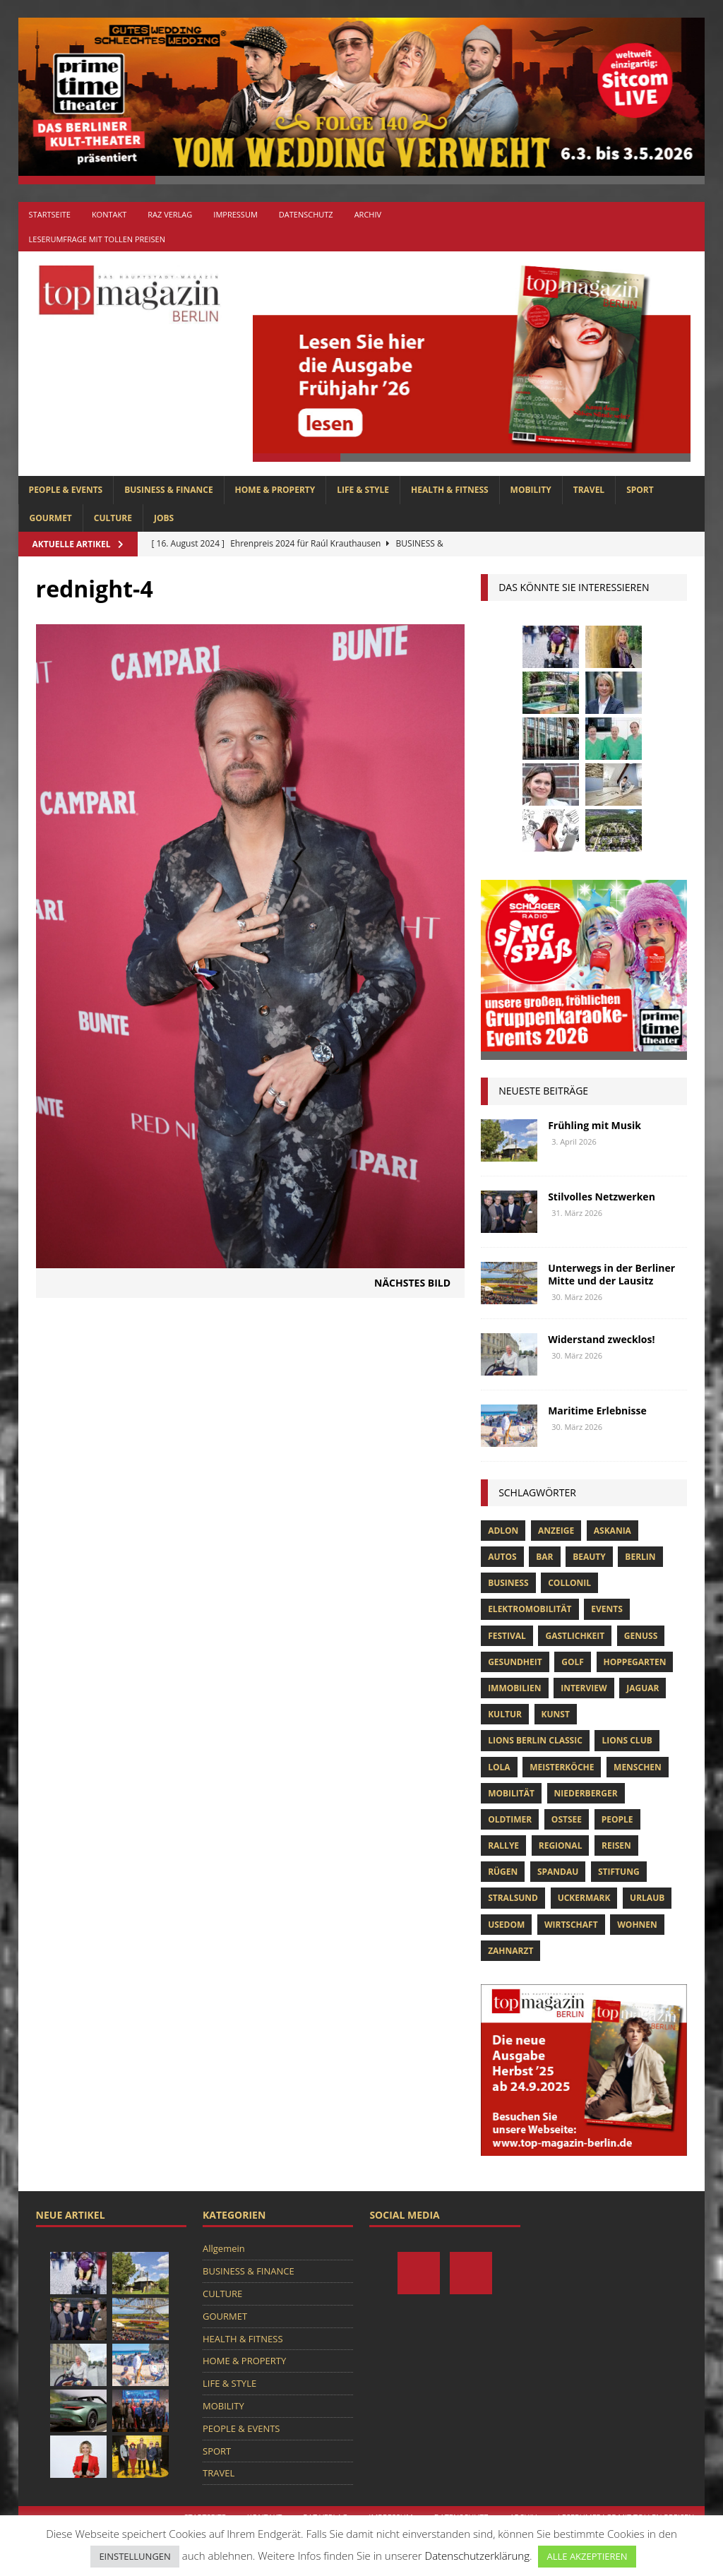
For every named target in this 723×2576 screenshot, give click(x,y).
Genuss (640, 1636)
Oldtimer (510, 1819)
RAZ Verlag (170, 214)
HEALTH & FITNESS (450, 490)
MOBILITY (530, 490)
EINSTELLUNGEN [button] (134, 2556)
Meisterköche (562, 1767)
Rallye (503, 1845)
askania (612, 1531)
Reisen (616, 1845)
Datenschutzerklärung (477, 2555)
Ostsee (566, 1819)
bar (544, 1557)
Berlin (640, 1557)
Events (607, 1609)
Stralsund (513, 1898)
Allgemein (224, 2248)
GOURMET (51, 518)
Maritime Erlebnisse (597, 1410)
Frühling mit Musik (594, 1125)
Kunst (556, 1714)
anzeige (556, 1531)
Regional (560, 1845)
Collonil (569, 1583)
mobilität (511, 1793)
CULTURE (113, 518)
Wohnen (637, 1925)
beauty (589, 1557)
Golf (572, 1662)
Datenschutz (306, 214)
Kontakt (109, 214)
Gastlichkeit (574, 1636)
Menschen (638, 1767)
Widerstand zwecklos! (601, 1339)
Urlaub (647, 1898)
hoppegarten (635, 1662)
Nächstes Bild (412, 1282)
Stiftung (619, 1872)
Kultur (505, 1714)
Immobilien (514, 1688)
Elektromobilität (529, 1609)
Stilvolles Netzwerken (601, 1196)
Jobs (164, 518)
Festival (507, 1636)
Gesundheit (515, 1662)
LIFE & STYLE (363, 490)
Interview (584, 1688)
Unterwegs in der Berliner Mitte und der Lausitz (611, 1274)
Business (508, 1583)
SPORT (640, 490)
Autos (502, 1557)
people (617, 1819)
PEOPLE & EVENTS (66, 490)
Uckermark (584, 1898)
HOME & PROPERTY (275, 490)
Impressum (235, 214)
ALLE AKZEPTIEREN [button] (586, 2556)
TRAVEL (588, 490)
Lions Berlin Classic (535, 1740)
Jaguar (642, 1688)
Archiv (367, 214)
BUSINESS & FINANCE (168, 490)
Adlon (503, 1531)
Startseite (50, 214)
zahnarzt (510, 1951)
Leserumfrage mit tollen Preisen (97, 239)
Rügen (503, 1872)
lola (499, 1767)
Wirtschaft (571, 1925)
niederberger (586, 1793)
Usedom (506, 1925)
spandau (557, 1872)
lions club (627, 1740)
